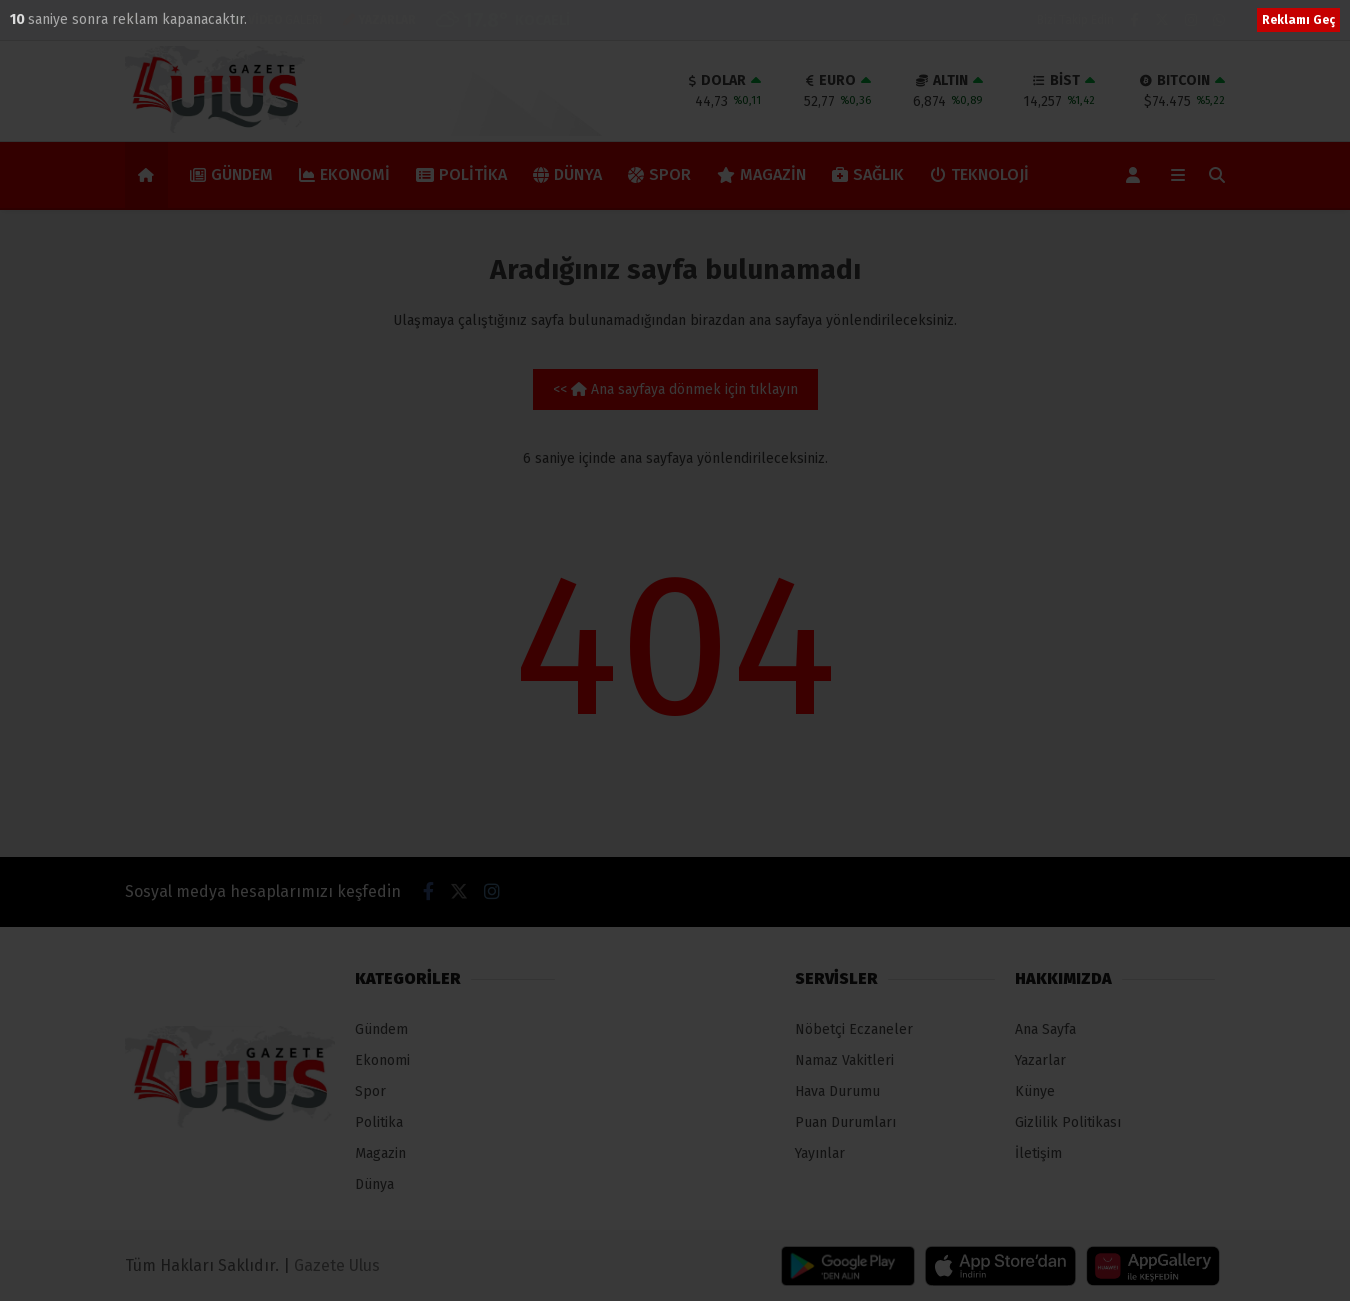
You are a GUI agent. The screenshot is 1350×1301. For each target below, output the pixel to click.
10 (19, 19)
